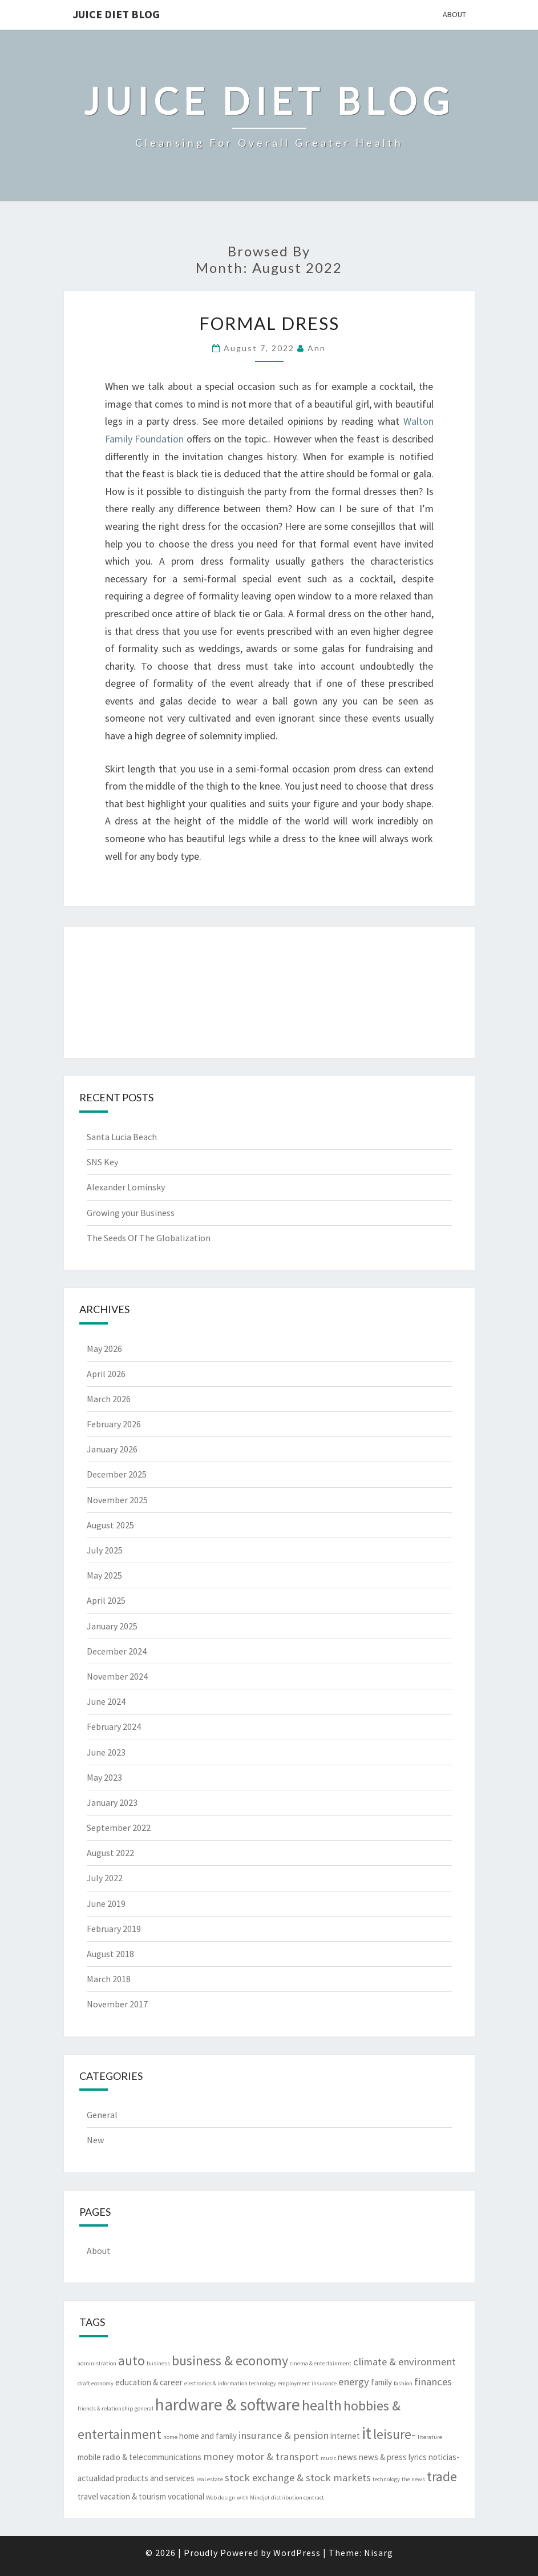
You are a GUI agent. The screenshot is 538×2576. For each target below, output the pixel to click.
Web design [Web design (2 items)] (220, 2497)
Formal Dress (269, 323)
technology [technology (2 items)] (386, 2479)
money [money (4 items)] (218, 2456)
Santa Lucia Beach (122, 1136)
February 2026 (114, 1424)
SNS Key (102, 1162)
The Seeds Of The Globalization (149, 1237)
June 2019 (106, 1903)
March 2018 (109, 1979)
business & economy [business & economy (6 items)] (230, 2360)
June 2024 (106, 1701)
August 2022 (110, 1852)
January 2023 (112, 1802)
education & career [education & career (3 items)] (149, 2382)
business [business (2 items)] (158, 2363)
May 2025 (104, 1575)
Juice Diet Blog (116, 14)
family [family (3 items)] (381, 2382)
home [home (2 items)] (170, 2437)
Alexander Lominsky (126, 1187)
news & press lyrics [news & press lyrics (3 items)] (393, 2457)
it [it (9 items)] (366, 2433)
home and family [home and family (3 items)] (208, 2435)
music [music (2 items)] (328, 2458)
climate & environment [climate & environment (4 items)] (404, 2361)
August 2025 (110, 1525)
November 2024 (117, 1676)
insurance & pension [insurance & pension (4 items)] (283, 2435)
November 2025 (117, 1500)
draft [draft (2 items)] (84, 2383)
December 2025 (117, 1474)
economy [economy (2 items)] (102, 2383)
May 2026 (104, 1348)
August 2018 (110, 1953)
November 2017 (117, 2004)
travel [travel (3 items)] (88, 2496)
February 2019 (114, 1928)
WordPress (297, 2552)
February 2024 (114, 1726)
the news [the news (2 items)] (413, 2479)
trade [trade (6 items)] (442, 2476)
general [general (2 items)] (144, 2408)
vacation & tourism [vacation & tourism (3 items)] (133, 2496)
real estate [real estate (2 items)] (209, 2479)
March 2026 (109, 1398)
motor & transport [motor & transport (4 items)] (277, 2456)
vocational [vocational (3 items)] (186, 2496)
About (454, 14)
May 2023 (104, 1777)
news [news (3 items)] (347, 2457)
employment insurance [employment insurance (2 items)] (307, 2383)
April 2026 (106, 1373)
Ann (317, 348)
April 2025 (106, 1600)
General (102, 2114)
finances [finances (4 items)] (433, 2381)
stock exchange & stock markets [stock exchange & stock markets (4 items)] (298, 2477)
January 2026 (112, 1449)
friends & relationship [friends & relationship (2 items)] (105, 2408)
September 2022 (119, 1827)
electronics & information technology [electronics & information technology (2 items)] (230, 2383)
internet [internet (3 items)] (345, 2435)
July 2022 (105, 1877)
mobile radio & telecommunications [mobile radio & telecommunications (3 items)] (139, 2457)
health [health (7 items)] (322, 2405)
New (95, 2140)
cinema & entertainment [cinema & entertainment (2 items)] (320, 2363)
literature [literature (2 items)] (430, 2437)
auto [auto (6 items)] (131, 2360)
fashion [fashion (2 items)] (403, 2383)
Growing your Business (131, 1212)
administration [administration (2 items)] (97, 2363)
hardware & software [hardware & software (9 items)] (227, 2404)
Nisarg (378, 2552)
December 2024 (117, 1651)
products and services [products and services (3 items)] (155, 2478)
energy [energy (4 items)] (353, 2381)
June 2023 (106, 1752)
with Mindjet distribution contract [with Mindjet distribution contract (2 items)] (280, 2497)
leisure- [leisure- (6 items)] (394, 2434)
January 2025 (112, 1626)
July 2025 (105, 1550)
